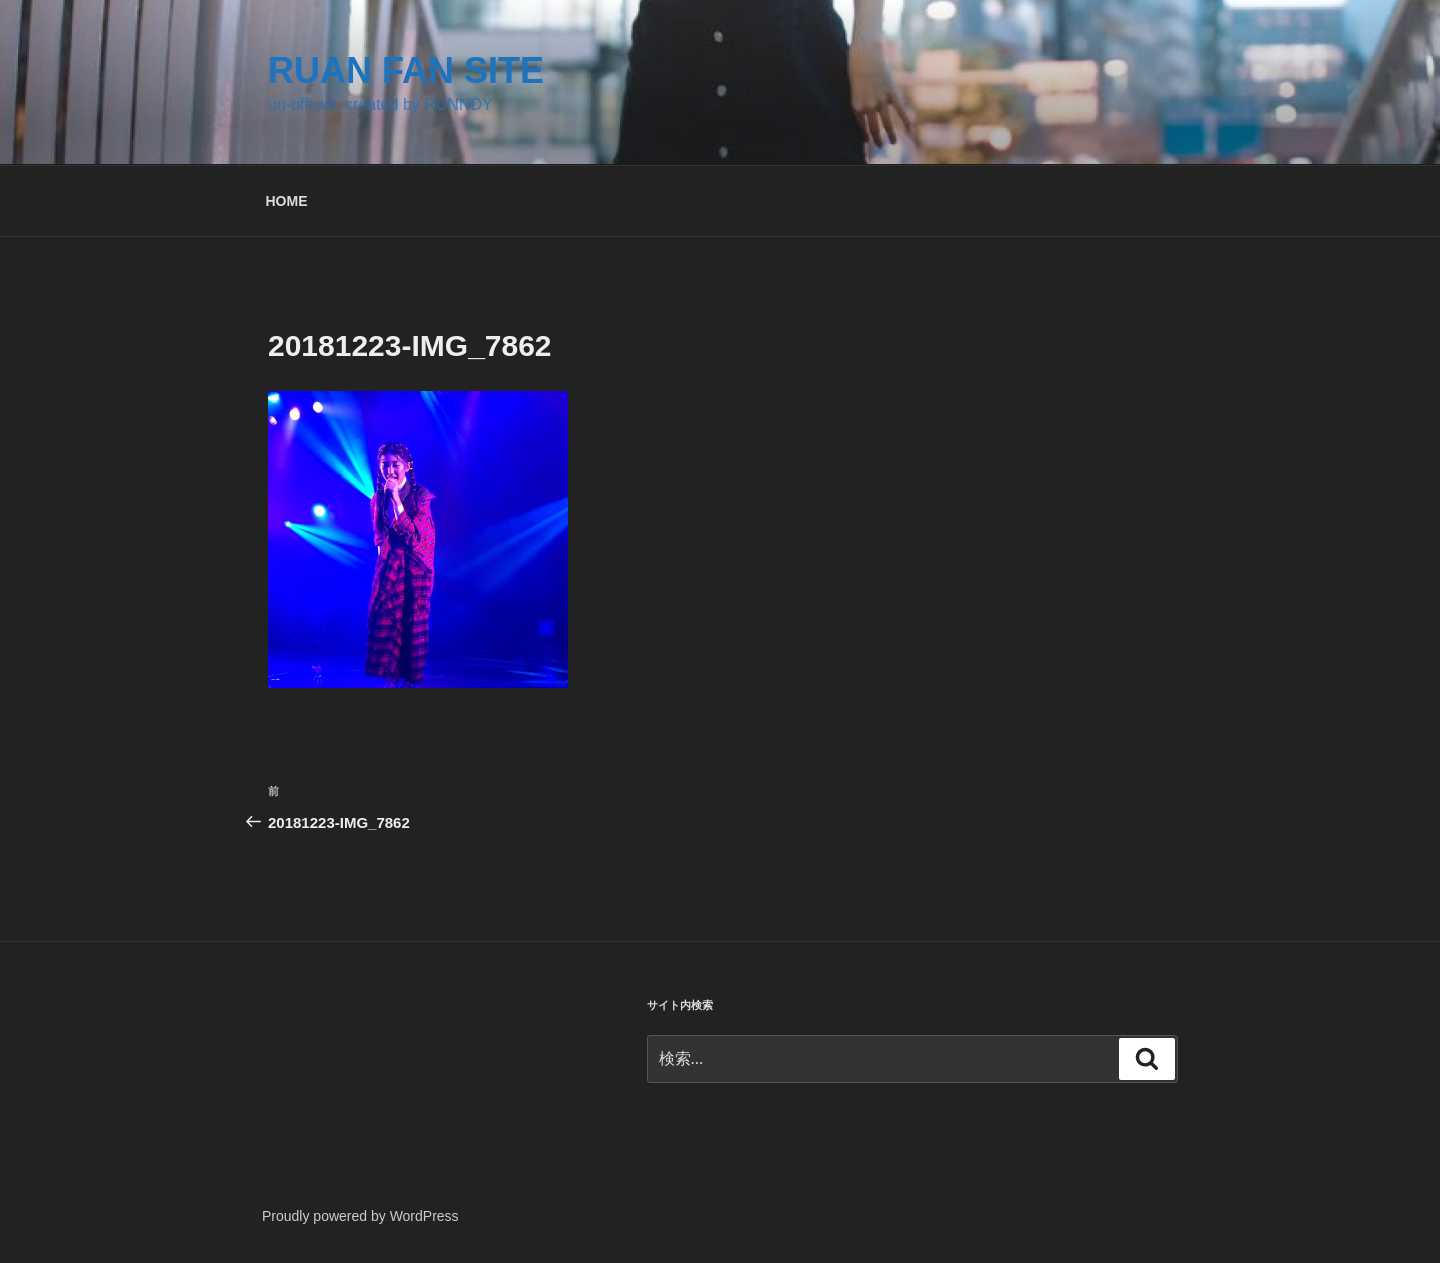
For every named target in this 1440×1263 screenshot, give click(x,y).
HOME (287, 201)
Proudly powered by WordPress (360, 1216)
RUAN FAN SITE (406, 70)
